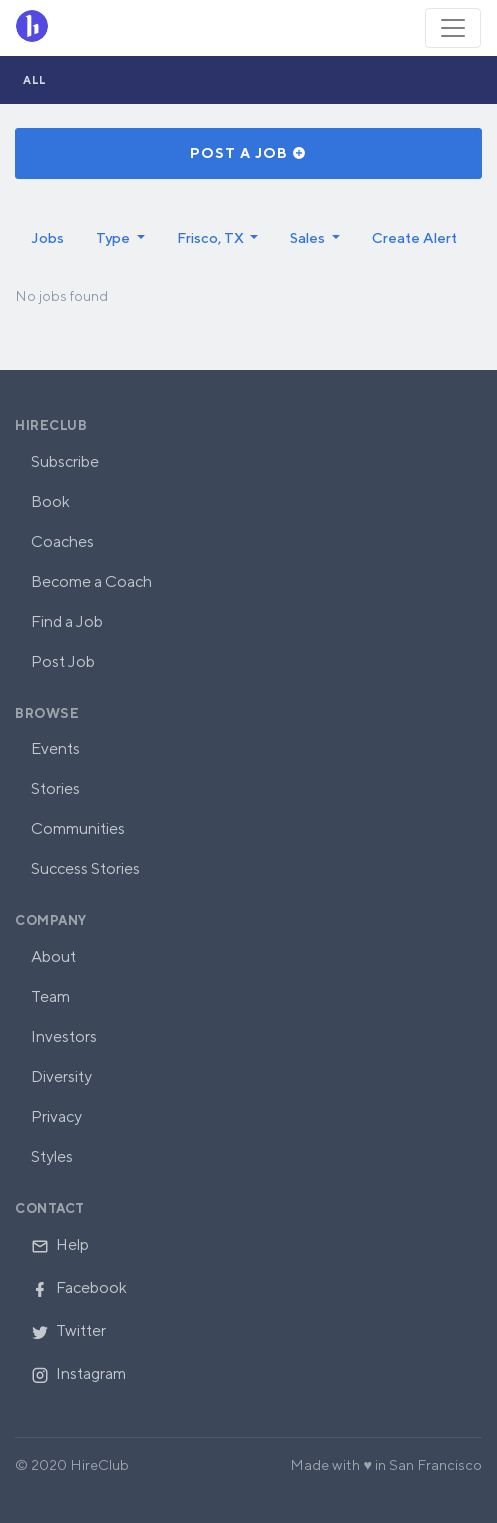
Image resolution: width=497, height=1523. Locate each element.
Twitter (68, 1330)
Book (50, 501)
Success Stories (85, 868)
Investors (64, 1036)
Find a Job (67, 621)
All (35, 79)
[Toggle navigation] (453, 28)
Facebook (79, 1287)
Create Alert (414, 237)
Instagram (78, 1373)
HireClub (51, 425)
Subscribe (65, 461)
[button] (120, 238)
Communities (78, 828)
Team (50, 996)
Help (60, 1244)
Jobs (47, 237)
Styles (52, 1156)
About (53, 956)
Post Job (63, 661)
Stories (55, 788)
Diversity (61, 1076)
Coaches (62, 541)
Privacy (56, 1116)
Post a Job (248, 153)
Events (55, 748)
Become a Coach (91, 581)
